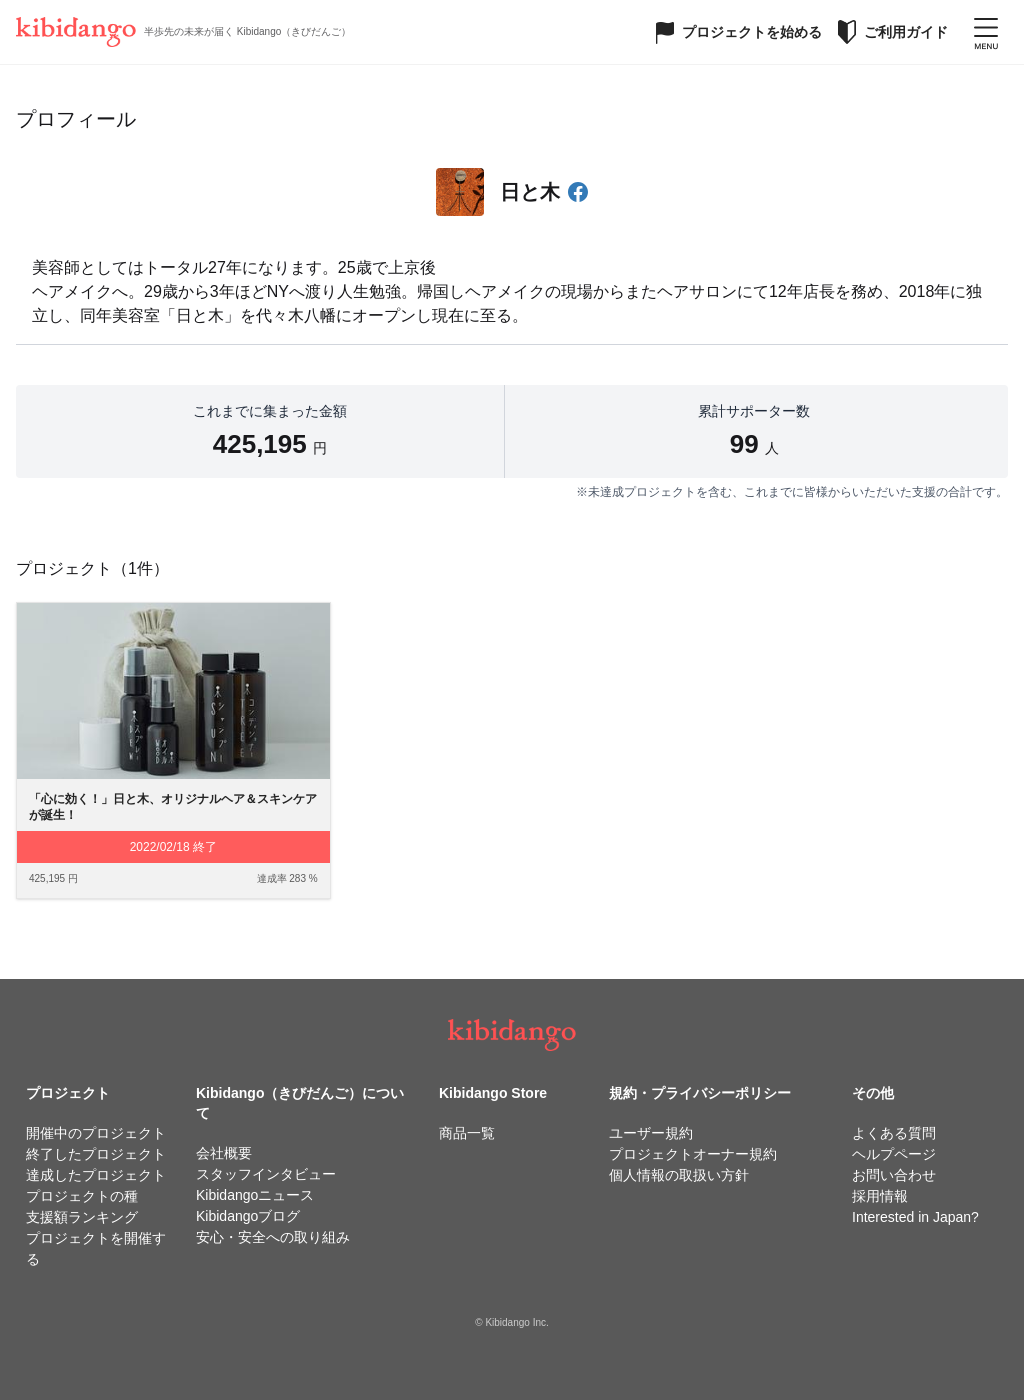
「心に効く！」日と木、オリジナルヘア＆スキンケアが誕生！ (173, 807)
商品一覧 (467, 1133)
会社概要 (224, 1153)
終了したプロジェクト (96, 1154)
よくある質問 (894, 1133)
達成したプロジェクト (96, 1175)
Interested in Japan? (915, 1217)
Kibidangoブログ (248, 1216)
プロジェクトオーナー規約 (693, 1154)
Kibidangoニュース (255, 1195)
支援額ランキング (82, 1217)
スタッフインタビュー (266, 1174)
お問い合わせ (894, 1175)
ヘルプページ (894, 1154)
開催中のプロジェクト (96, 1133)
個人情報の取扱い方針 (679, 1175)
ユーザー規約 (651, 1133)
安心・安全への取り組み (273, 1237)
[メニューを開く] (986, 32)
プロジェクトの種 (82, 1196)
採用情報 (880, 1196)
